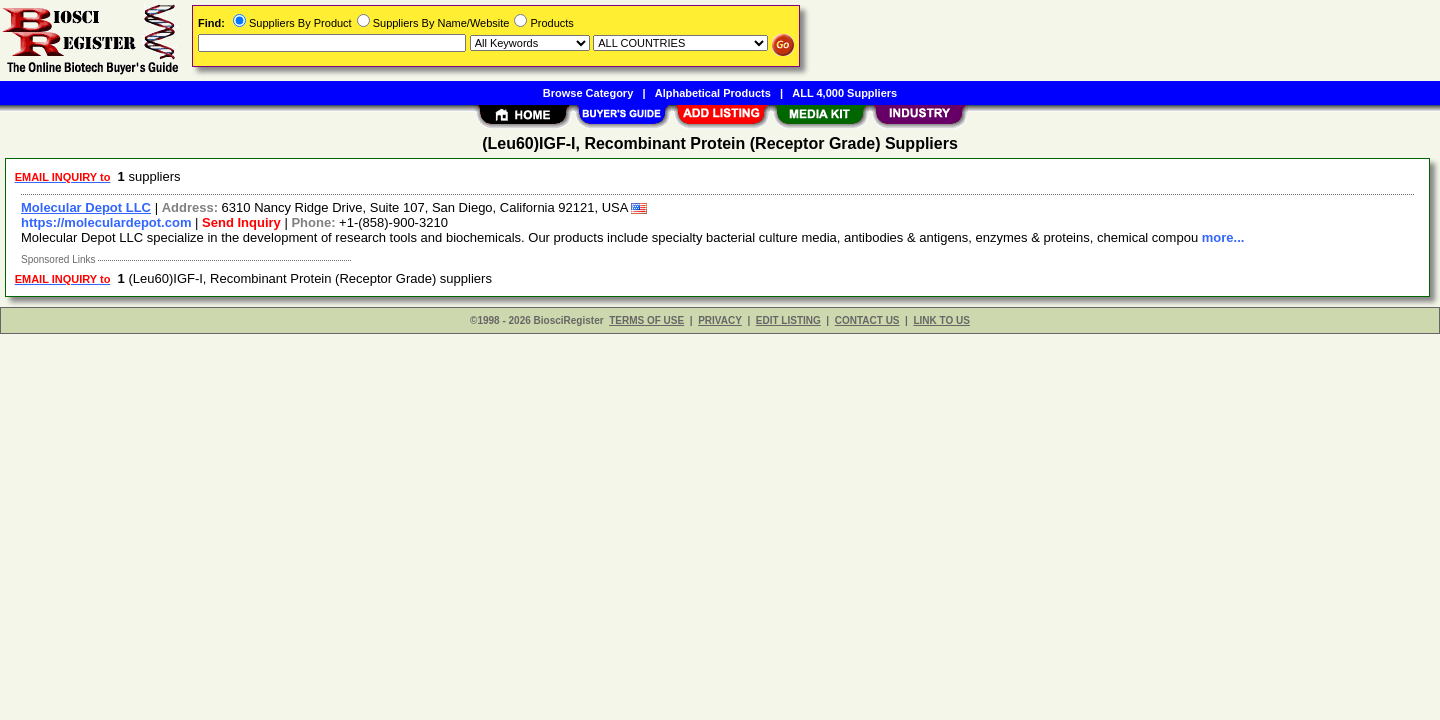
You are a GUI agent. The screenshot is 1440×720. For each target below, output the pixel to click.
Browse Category (588, 93)
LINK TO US (941, 320)
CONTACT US (867, 320)
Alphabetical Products (713, 93)
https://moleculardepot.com (106, 222)
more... (1223, 237)
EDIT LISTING (788, 320)
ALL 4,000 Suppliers (844, 93)
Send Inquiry (241, 222)
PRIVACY (720, 320)
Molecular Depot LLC (86, 207)
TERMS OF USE (646, 320)
